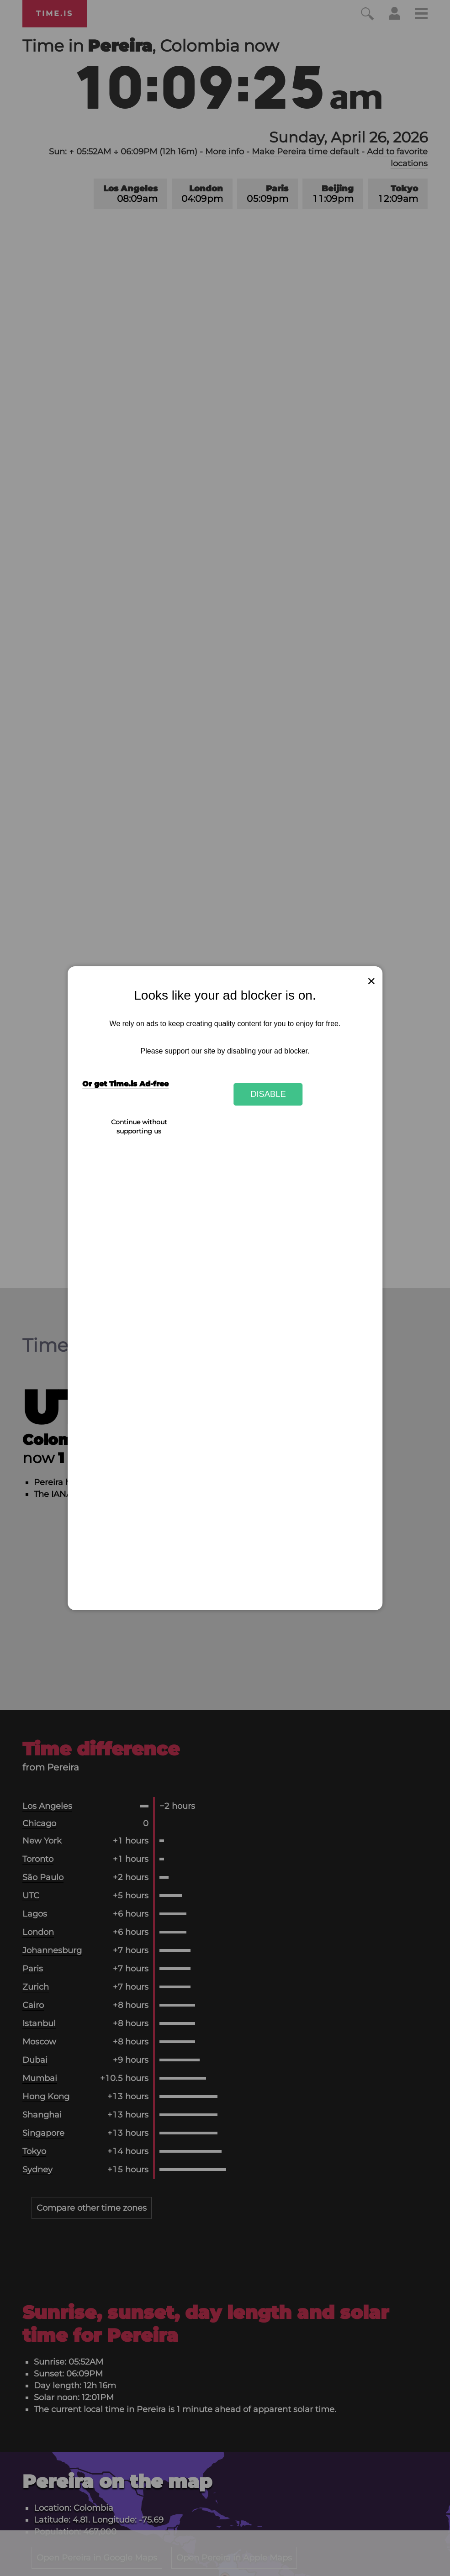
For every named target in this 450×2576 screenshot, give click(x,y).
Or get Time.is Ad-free (125, 1084)
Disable (268, 1094)
